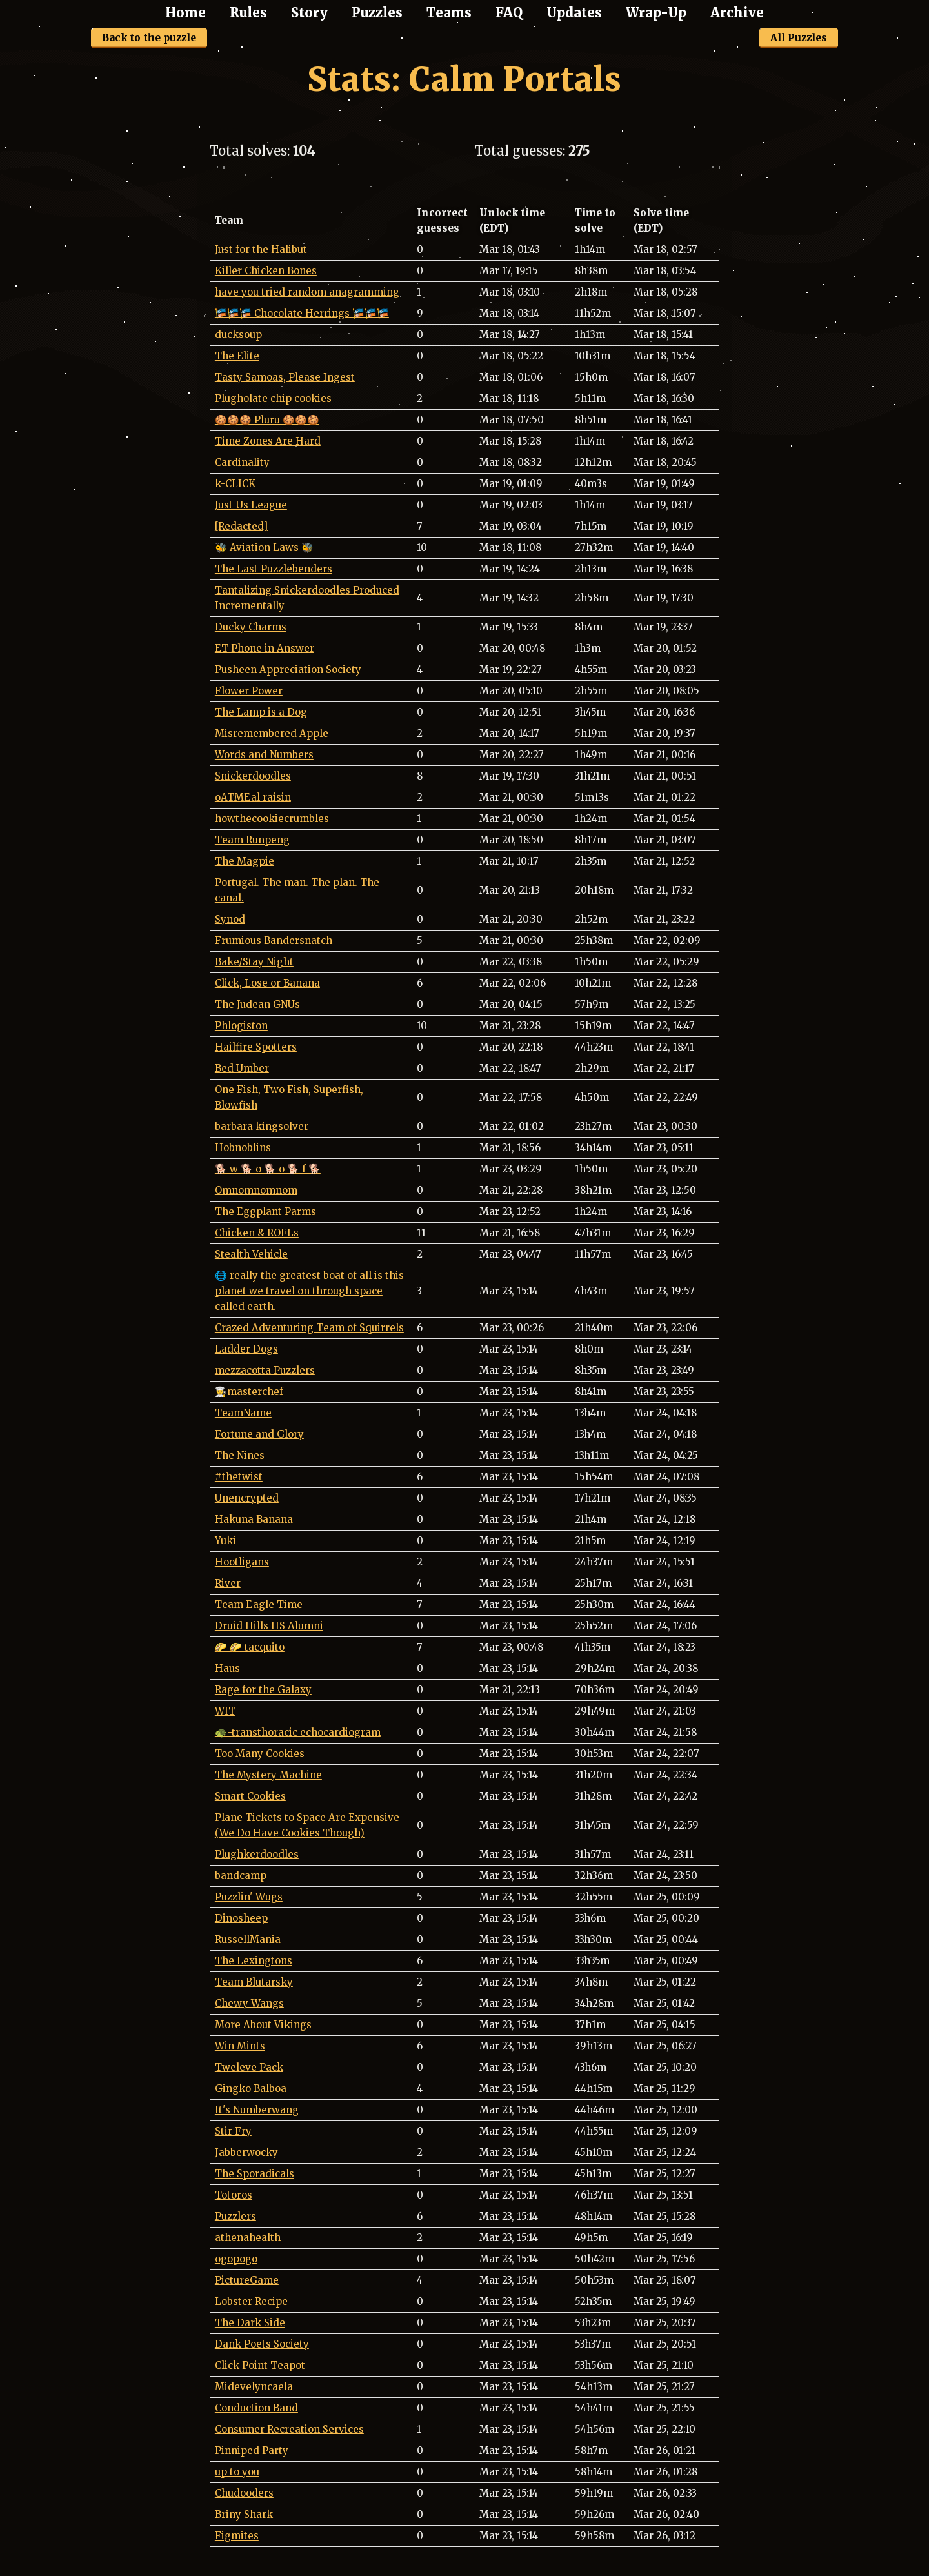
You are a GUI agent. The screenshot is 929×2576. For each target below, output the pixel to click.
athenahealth (248, 2237)
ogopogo (236, 2259)
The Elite (237, 356)
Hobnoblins (243, 1148)
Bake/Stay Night (254, 962)
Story (309, 13)
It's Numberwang (257, 2110)
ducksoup (238, 334)
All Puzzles (798, 38)
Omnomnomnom (256, 1190)
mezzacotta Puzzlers (265, 1370)
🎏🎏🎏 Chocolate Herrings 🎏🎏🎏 (302, 313)
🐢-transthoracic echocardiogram (298, 1732)
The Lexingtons (253, 1961)
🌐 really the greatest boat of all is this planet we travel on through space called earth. (309, 1291)
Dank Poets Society (262, 2344)
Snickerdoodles (253, 776)
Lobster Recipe (251, 2301)
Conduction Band (256, 2408)
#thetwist (239, 1477)
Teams (449, 13)
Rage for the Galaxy (263, 1690)
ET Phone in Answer (264, 648)
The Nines (240, 1455)
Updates (574, 13)
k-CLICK (235, 484)
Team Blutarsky (254, 1982)
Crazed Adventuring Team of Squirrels (309, 1328)
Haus (227, 1668)
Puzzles (377, 13)
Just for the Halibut (261, 249)
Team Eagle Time (259, 1604)
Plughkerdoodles (257, 1854)
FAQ (509, 13)
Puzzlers (235, 2216)
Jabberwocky (246, 2152)
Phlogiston (241, 1026)
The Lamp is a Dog (261, 712)
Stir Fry (233, 2131)
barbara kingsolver (261, 1126)
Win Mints (240, 2046)
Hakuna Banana (254, 1519)
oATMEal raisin (253, 797)
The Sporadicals (254, 2174)
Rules (248, 13)
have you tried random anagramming (307, 292)
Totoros (233, 2195)
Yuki (225, 1541)
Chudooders (244, 2493)
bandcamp (240, 1875)
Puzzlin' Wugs (249, 1897)
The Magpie (244, 861)
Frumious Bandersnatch (273, 940)
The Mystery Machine (268, 1775)
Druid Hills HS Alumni (269, 1626)
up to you (237, 2472)
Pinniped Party (251, 2450)
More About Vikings (263, 2024)
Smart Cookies (250, 1796)
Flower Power (249, 691)
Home (185, 13)
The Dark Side (250, 2323)
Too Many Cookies (260, 1753)
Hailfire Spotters (256, 1047)
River (228, 1583)
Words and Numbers (264, 755)
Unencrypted (247, 1498)
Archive (737, 13)
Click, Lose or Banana (267, 983)
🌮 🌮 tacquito (250, 1647)
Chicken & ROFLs (257, 1233)
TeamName (243, 1413)
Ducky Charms (250, 627)
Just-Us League (251, 505)
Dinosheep (241, 1918)
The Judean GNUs (257, 1004)
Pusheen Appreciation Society (288, 669)
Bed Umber (242, 1068)
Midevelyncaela (254, 2386)
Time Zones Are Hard (268, 441)
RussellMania (248, 1939)
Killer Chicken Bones (266, 271)
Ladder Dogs (246, 1349)
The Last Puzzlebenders (273, 569)
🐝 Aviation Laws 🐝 (264, 547)
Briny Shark (244, 2514)
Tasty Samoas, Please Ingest (285, 377)
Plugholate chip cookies (273, 398)
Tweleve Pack (249, 2067)
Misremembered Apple (271, 733)
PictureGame (247, 2280)
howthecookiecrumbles (272, 818)
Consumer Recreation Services (289, 2429)
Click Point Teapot (260, 2365)
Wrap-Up (656, 13)
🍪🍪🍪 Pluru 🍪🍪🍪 (267, 420)
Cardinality (242, 462)
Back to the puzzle (149, 38)
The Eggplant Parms (265, 1211)
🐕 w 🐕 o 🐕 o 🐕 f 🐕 (268, 1169)
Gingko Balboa (250, 2088)
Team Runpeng (252, 840)
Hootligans (242, 1562)
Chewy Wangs (249, 2003)
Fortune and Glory (259, 1434)
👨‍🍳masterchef (249, 1391)
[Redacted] (241, 526)
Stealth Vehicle (251, 1254)
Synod (230, 919)
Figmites (237, 2536)
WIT (225, 1711)
